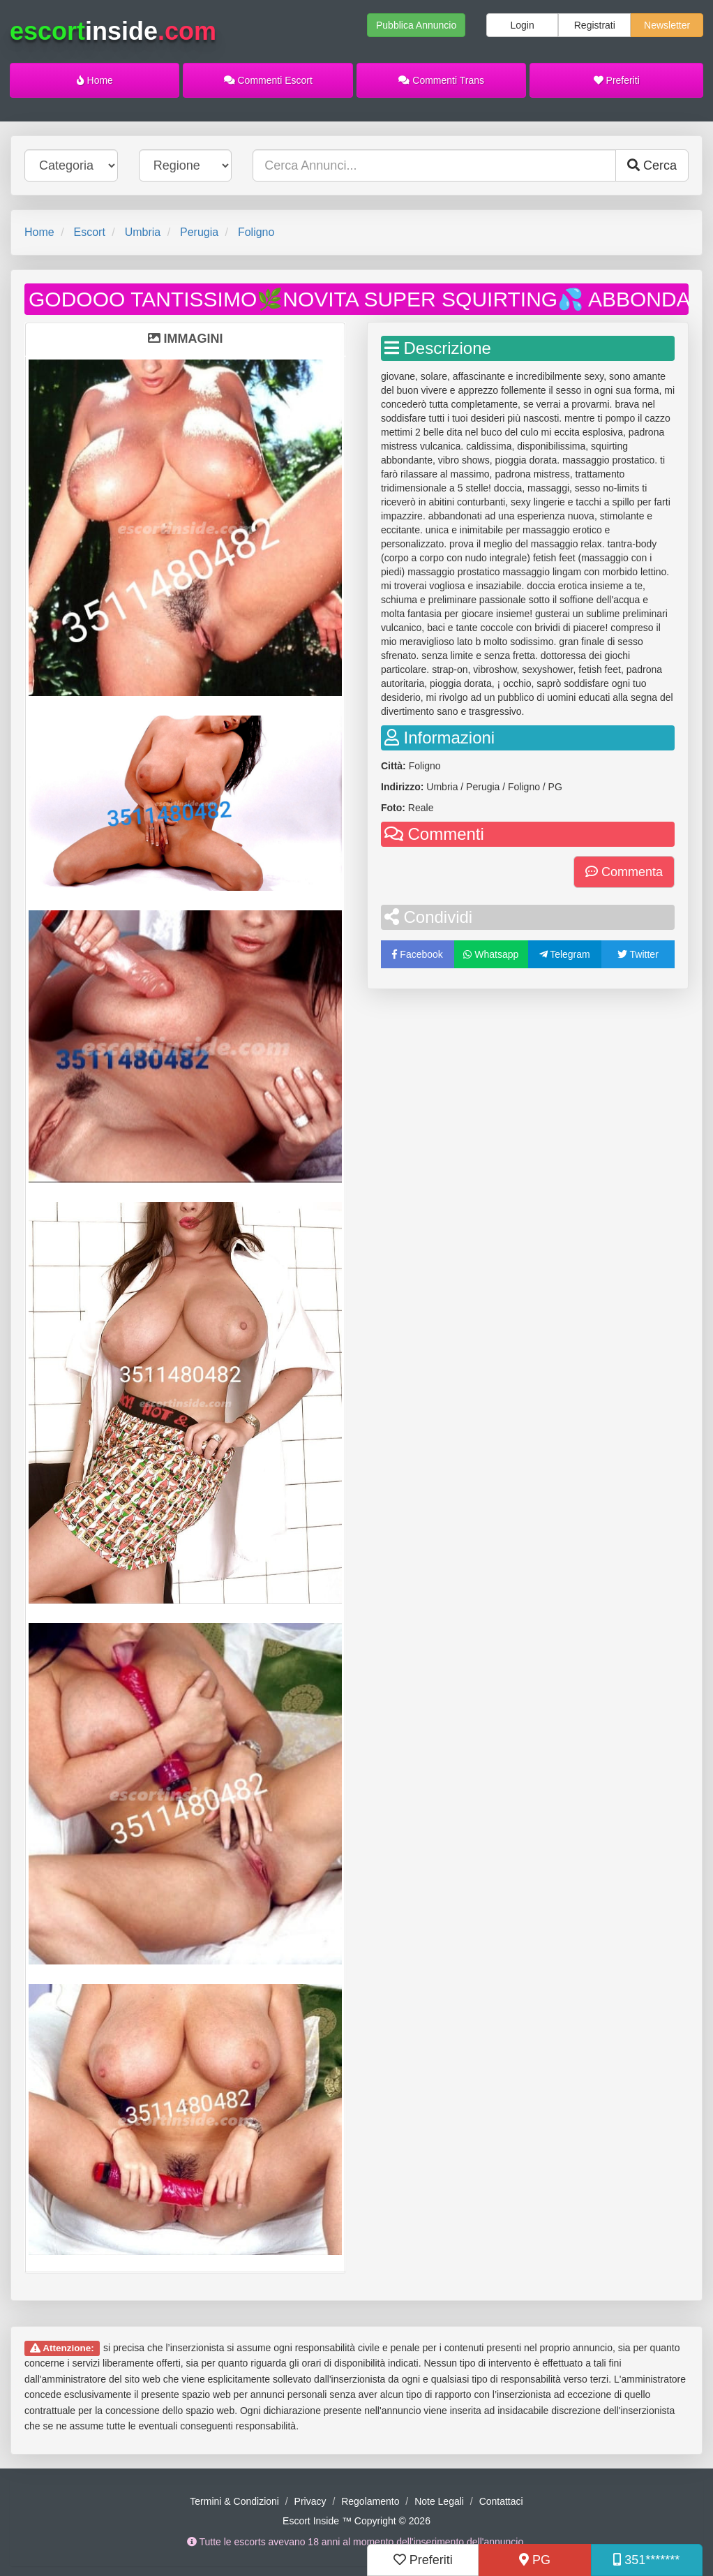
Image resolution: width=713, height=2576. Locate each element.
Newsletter (667, 25)
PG (534, 2560)
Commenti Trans (441, 80)
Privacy (310, 2501)
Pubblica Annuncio (416, 25)
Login (522, 25)
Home (95, 80)
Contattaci (501, 2501)
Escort (89, 232)
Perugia (199, 232)
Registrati (594, 25)
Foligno (256, 232)
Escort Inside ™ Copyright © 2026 (356, 2520)
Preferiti (617, 80)
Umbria (143, 232)
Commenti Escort (268, 80)
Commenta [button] (624, 872)
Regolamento (370, 2501)
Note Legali (439, 2501)
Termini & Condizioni (234, 2501)
